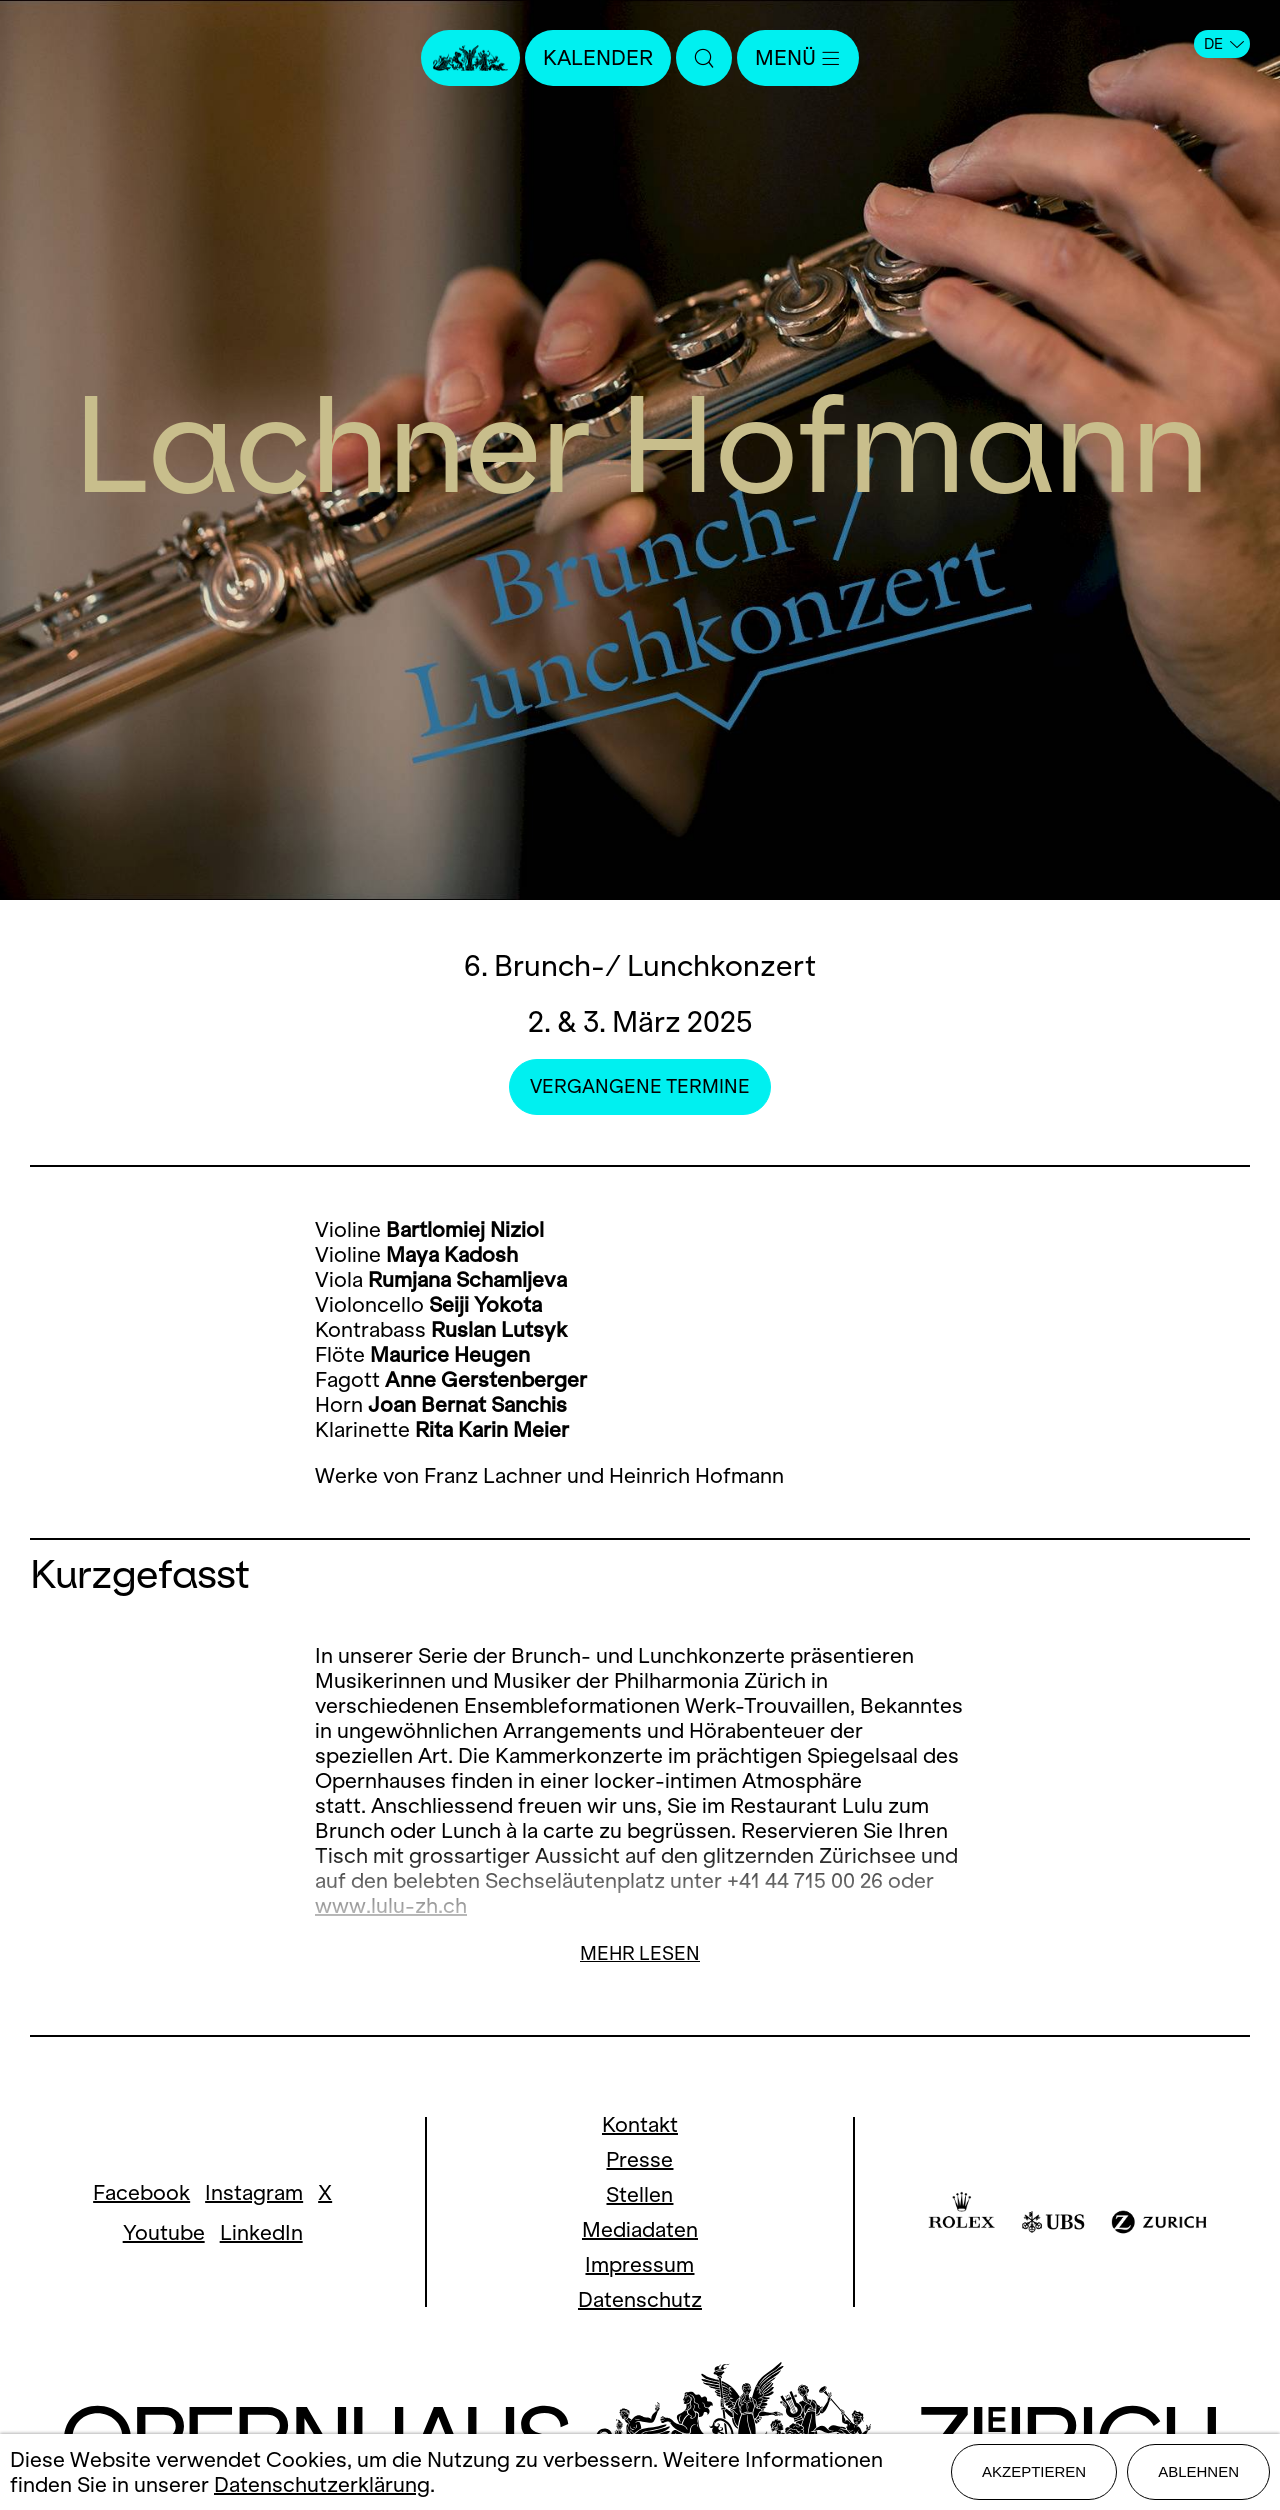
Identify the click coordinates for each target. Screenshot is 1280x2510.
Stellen (639, 2194)
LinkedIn (261, 2232)
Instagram (254, 2192)
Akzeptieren (1034, 2471)
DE (1224, 44)
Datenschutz (640, 2299)
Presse (639, 2159)
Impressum (639, 2264)
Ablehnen (1198, 2471)
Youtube (164, 2232)
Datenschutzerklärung (322, 2484)
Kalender (598, 57)
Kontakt (640, 2124)
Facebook (141, 2192)
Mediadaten (640, 2229)
